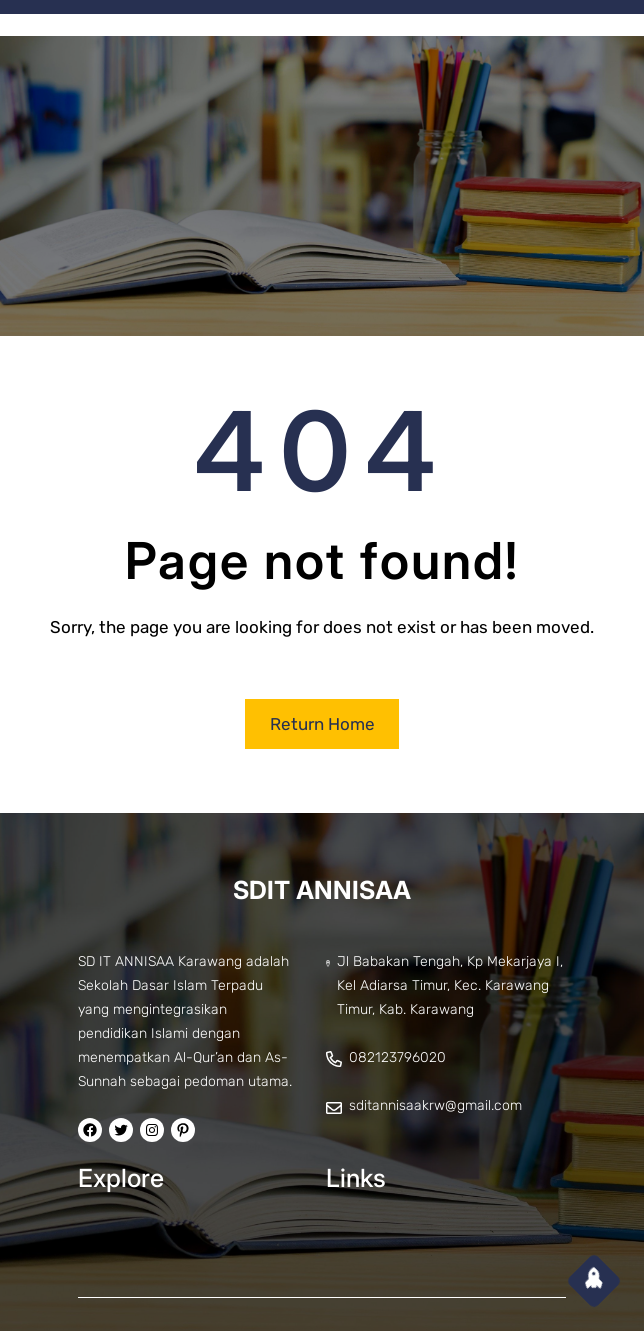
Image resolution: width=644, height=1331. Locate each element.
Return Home (322, 724)
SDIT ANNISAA (322, 890)
